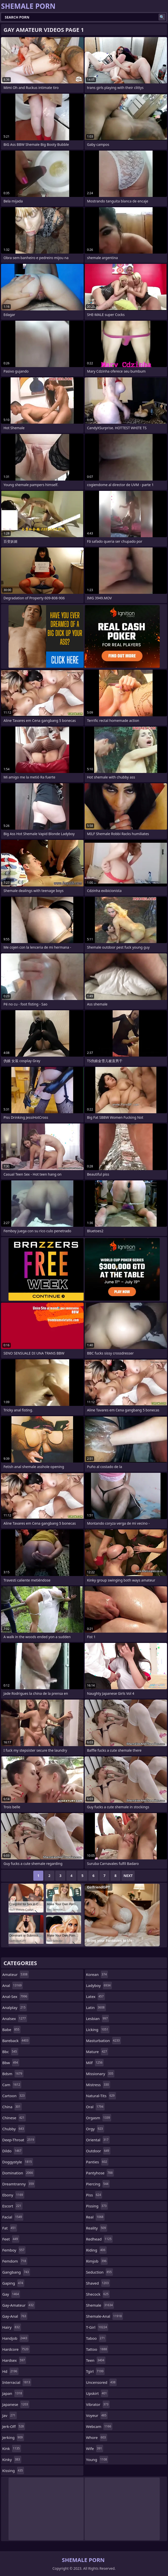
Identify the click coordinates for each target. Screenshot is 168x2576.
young (97, 2459)
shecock (98, 2294)
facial (12, 2217)
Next (128, 1875)
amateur (15, 1974)
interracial (16, 2382)
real (95, 2217)
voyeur (97, 2415)
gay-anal (14, 2316)
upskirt (97, 2393)
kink (11, 2448)
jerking (13, 2437)
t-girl (97, 2327)
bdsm (13, 2073)
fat (9, 2228)
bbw (10, 2062)
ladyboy (99, 1985)
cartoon (14, 2095)
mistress (98, 2084)
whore (96, 2437)
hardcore (16, 2349)
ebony (13, 2195)
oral (95, 2106)
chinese (14, 2117)
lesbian (97, 2018)
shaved (98, 2283)
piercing (98, 2184)
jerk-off (13, 2426)
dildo (12, 2151)
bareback (16, 2040)
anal (12, 1985)
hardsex (14, 2360)
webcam (99, 2426)
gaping (13, 2283)
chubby (13, 2129)
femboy (14, 2250)
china (12, 2106)
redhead (99, 2239)
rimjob (97, 2261)
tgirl (95, 2371)
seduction (99, 2272)
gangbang (16, 2272)
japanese (15, 2404)
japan (12, 2393)
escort (12, 2206)
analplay (14, 2007)
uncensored (101, 2382)
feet (10, 2239)
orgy (95, 2129)
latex (95, 1996)
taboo (96, 2338)
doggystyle (17, 2162)
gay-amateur (18, 2305)
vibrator (98, 2404)
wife (94, 2448)
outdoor (98, 2151)
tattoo (97, 2349)
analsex (14, 2018)
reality (96, 2228)
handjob (15, 2338)
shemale (100, 2305)
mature (97, 2051)
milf (95, 2062)
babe (11, 2029)
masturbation (103, 2040)
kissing (13, 2470)
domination (18, 2173)
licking (98, 2029)
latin (96, 2007)
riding (96, 2250)
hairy (11, 2327)
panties (97, 2162)
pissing (97, 2206)
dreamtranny (18, 2184)
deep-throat (18, 2140)
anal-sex (15, 1996)
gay (11, 2294)
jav (9, 2415)
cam (11, 2084)
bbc (10, 2051)
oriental (98, 2140)
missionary (100, 2073)
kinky (11, 2459)
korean (97, 1974)
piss (94, 2195)
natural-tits (101, 2095)
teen (96, 2360)
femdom (14, 2261)
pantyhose (100, 2173)
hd (10, 2371)
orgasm (98, 2117)
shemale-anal (104, 2316)
